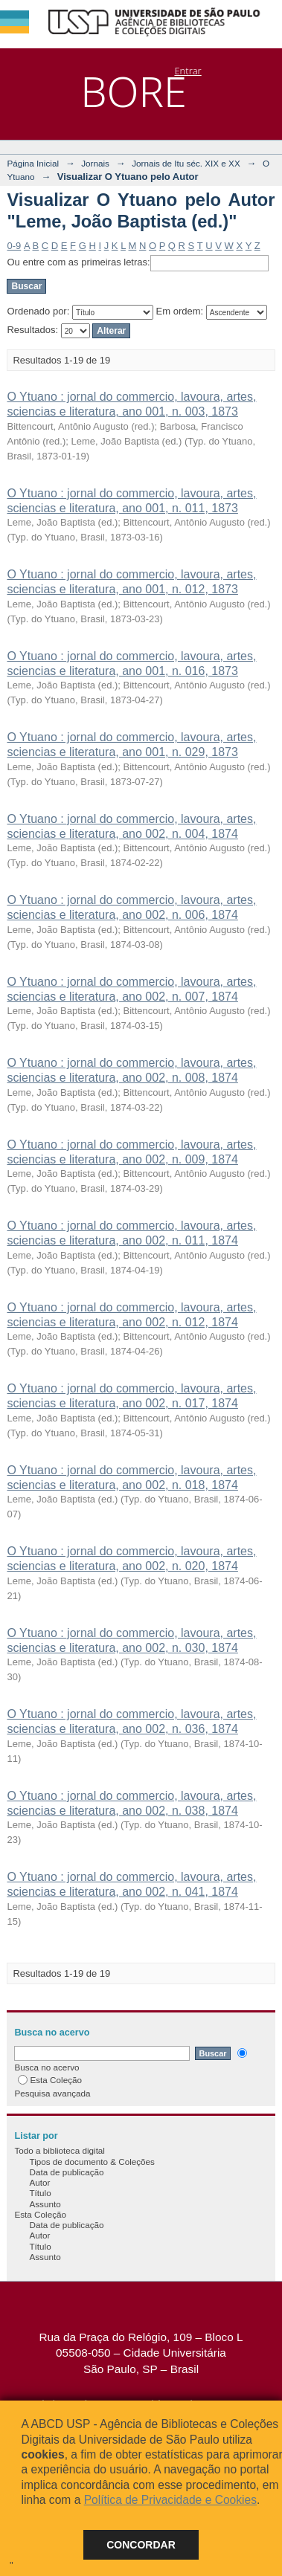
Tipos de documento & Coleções (91, 2161)
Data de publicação (66, 2172)
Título (40, 2193)
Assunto (44, 2204)
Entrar (187, 70)
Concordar (141, 2545)
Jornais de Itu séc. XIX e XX (186, 163)
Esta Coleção (50, 2080)
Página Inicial (33, 163)
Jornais (95, 163)
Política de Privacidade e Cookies (170, 2499)
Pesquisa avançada (52, 2093)
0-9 (14, 245)
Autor (39, 2182)
